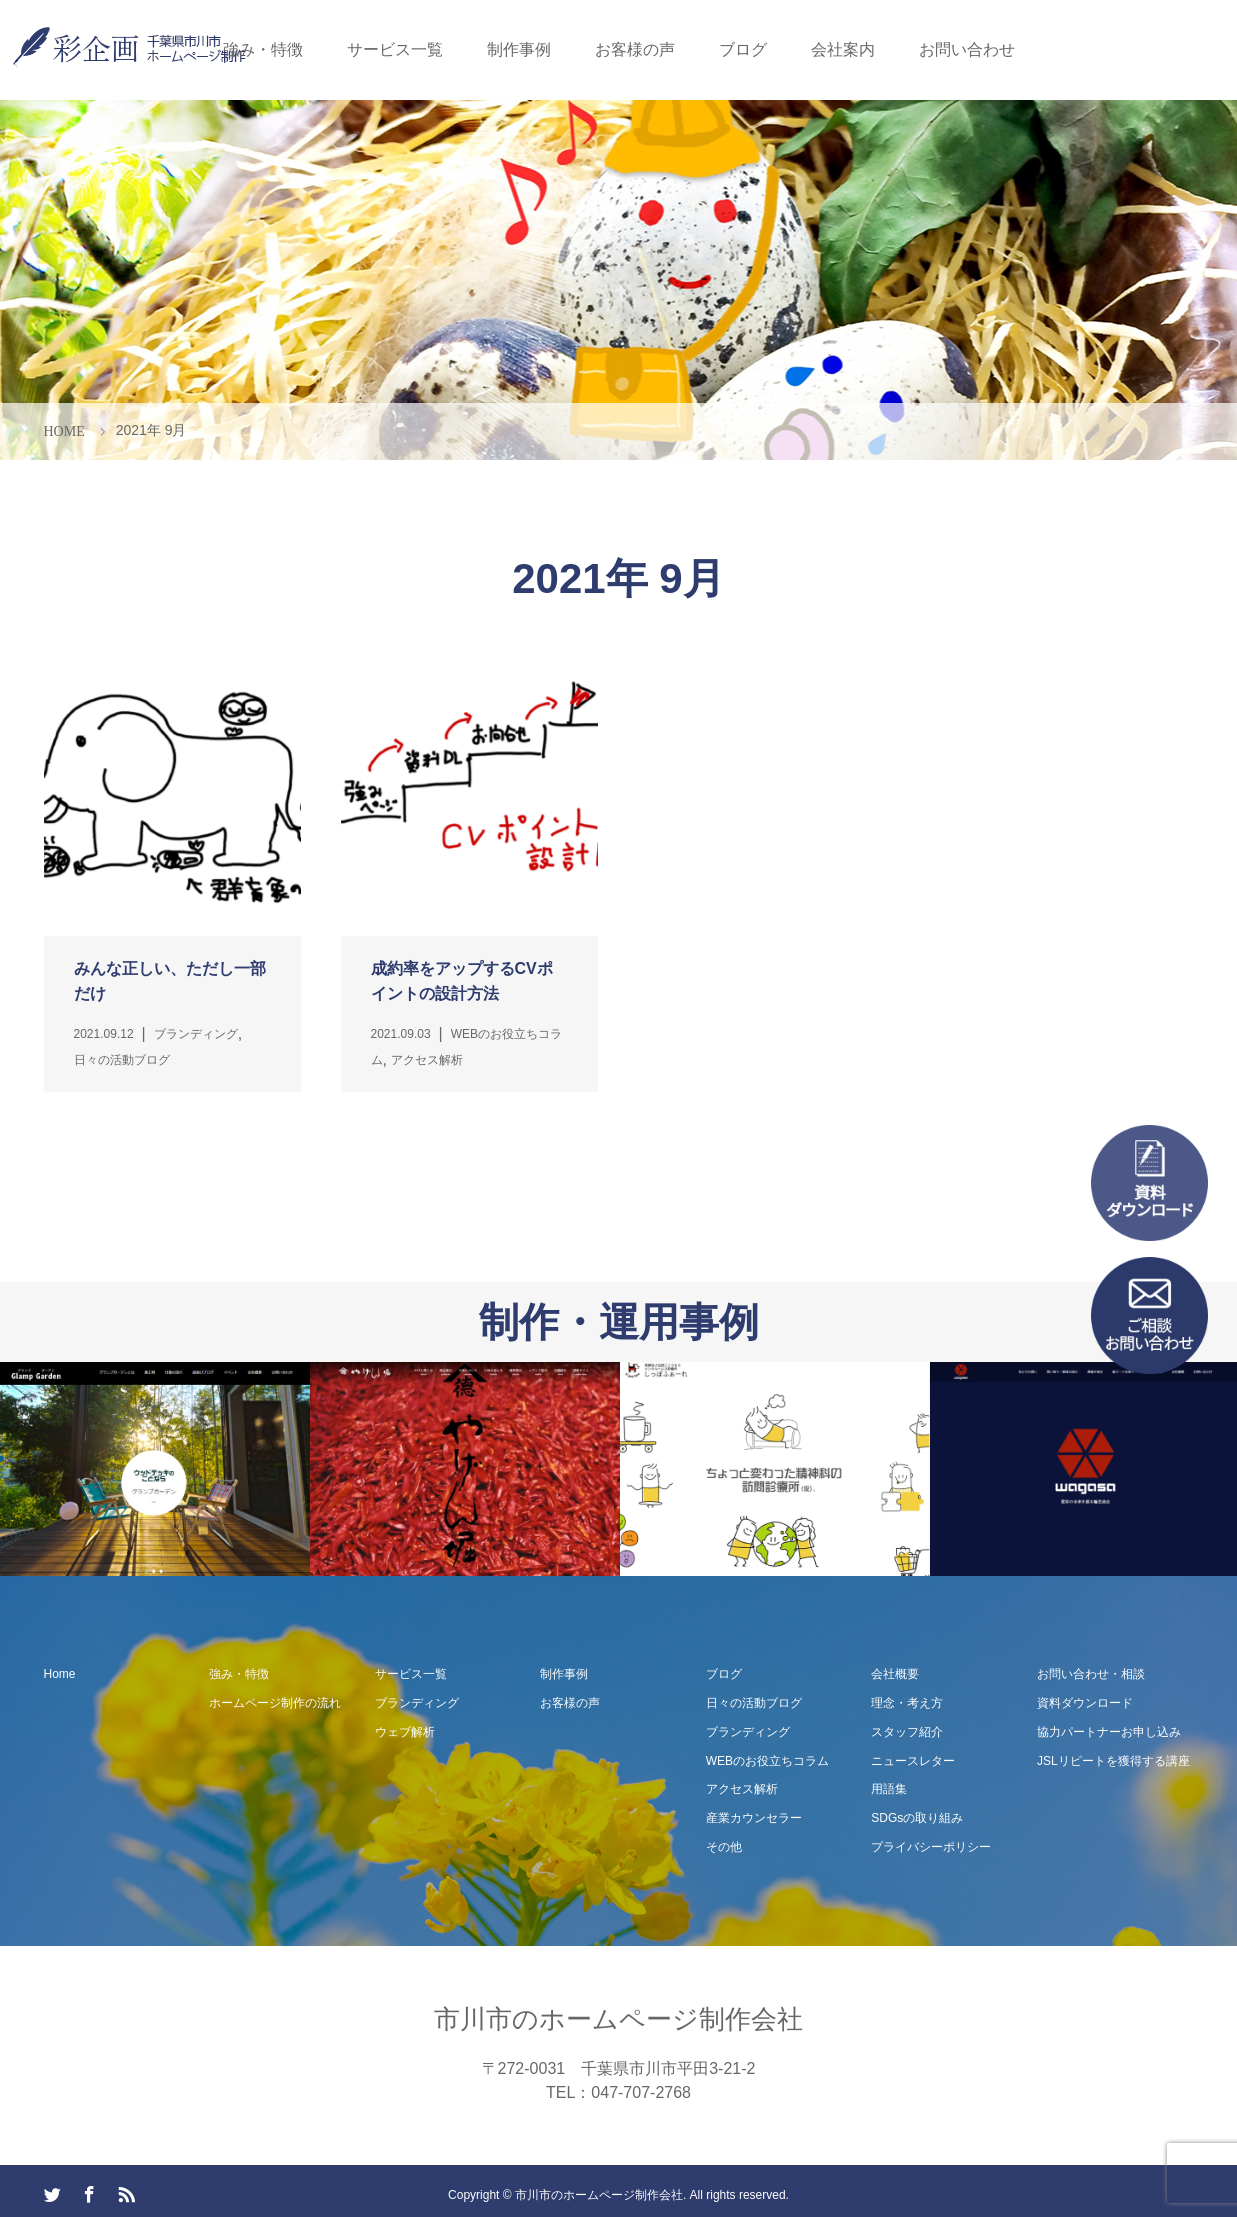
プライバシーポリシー (931, 1847)
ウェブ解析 (405, 1732)
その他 (724, 1847)
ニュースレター (913, 1761)
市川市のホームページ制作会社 (618, 2019)
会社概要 (895, 1674)
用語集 (889, 1789)
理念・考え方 (907, 1703)
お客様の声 (635, 49)
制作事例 (519, 49)
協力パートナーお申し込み (1109, 1732)
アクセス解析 (742, 1789)
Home (60, 1674)
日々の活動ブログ (754, 1703)
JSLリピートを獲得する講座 (1113, 1761)
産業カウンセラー (754, 1818)
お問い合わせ (967, 49)
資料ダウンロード (1085, 1703)
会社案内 (843, 49)
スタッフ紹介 (907, 1732)
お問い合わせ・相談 (1091, 1674)
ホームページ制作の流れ (275, 1703)
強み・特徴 (263, 49)
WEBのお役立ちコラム (767, 1761)
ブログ (743, 49)
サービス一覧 (395, 49)
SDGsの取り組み (917, 1818)
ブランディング (417, 1703)
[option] (155, 1469)
